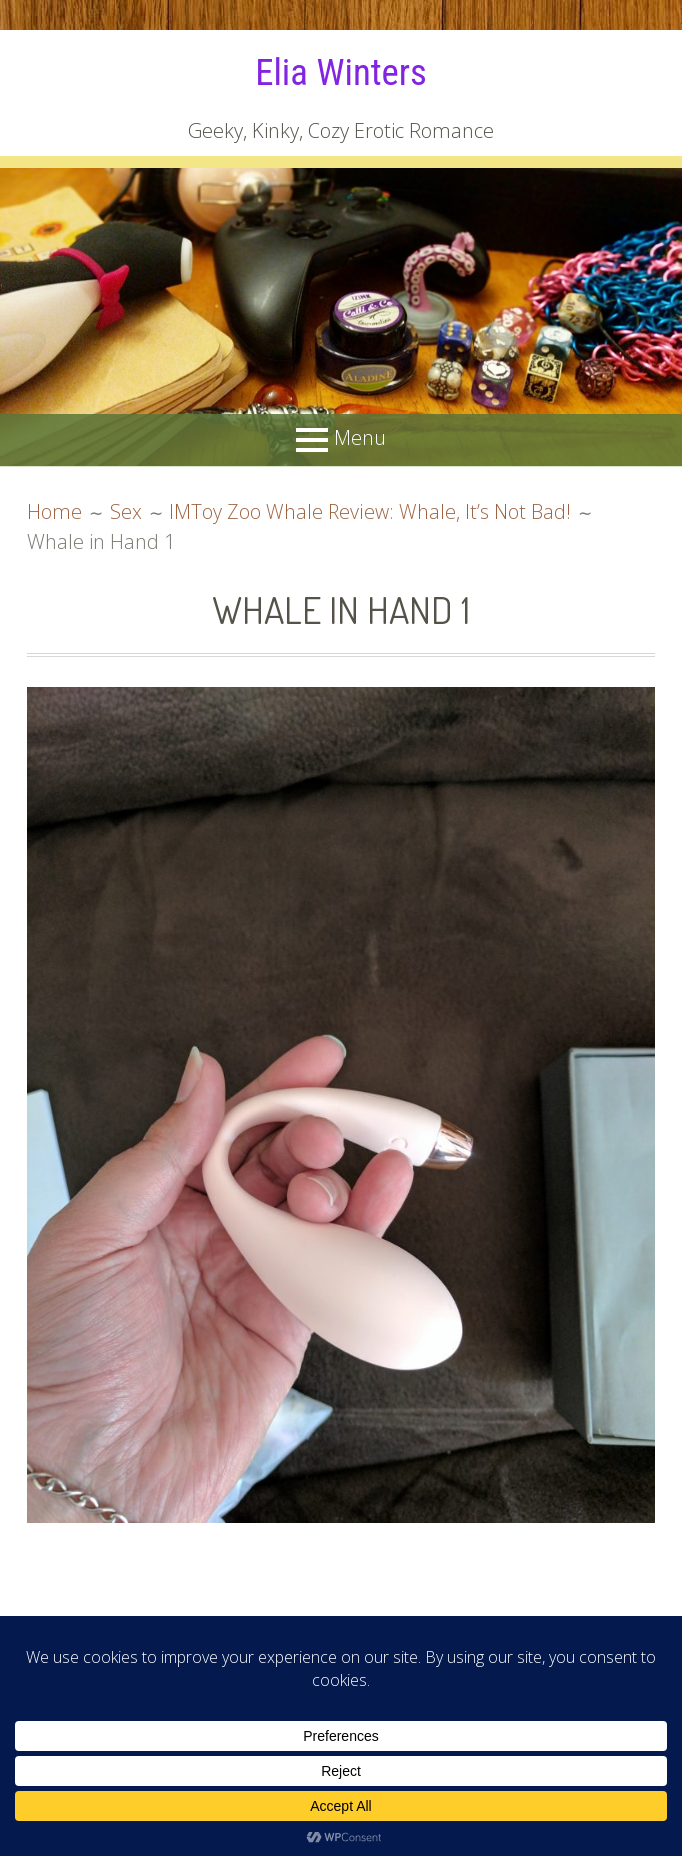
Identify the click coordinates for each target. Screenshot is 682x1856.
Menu (360, 437)
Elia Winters (340, 72)
